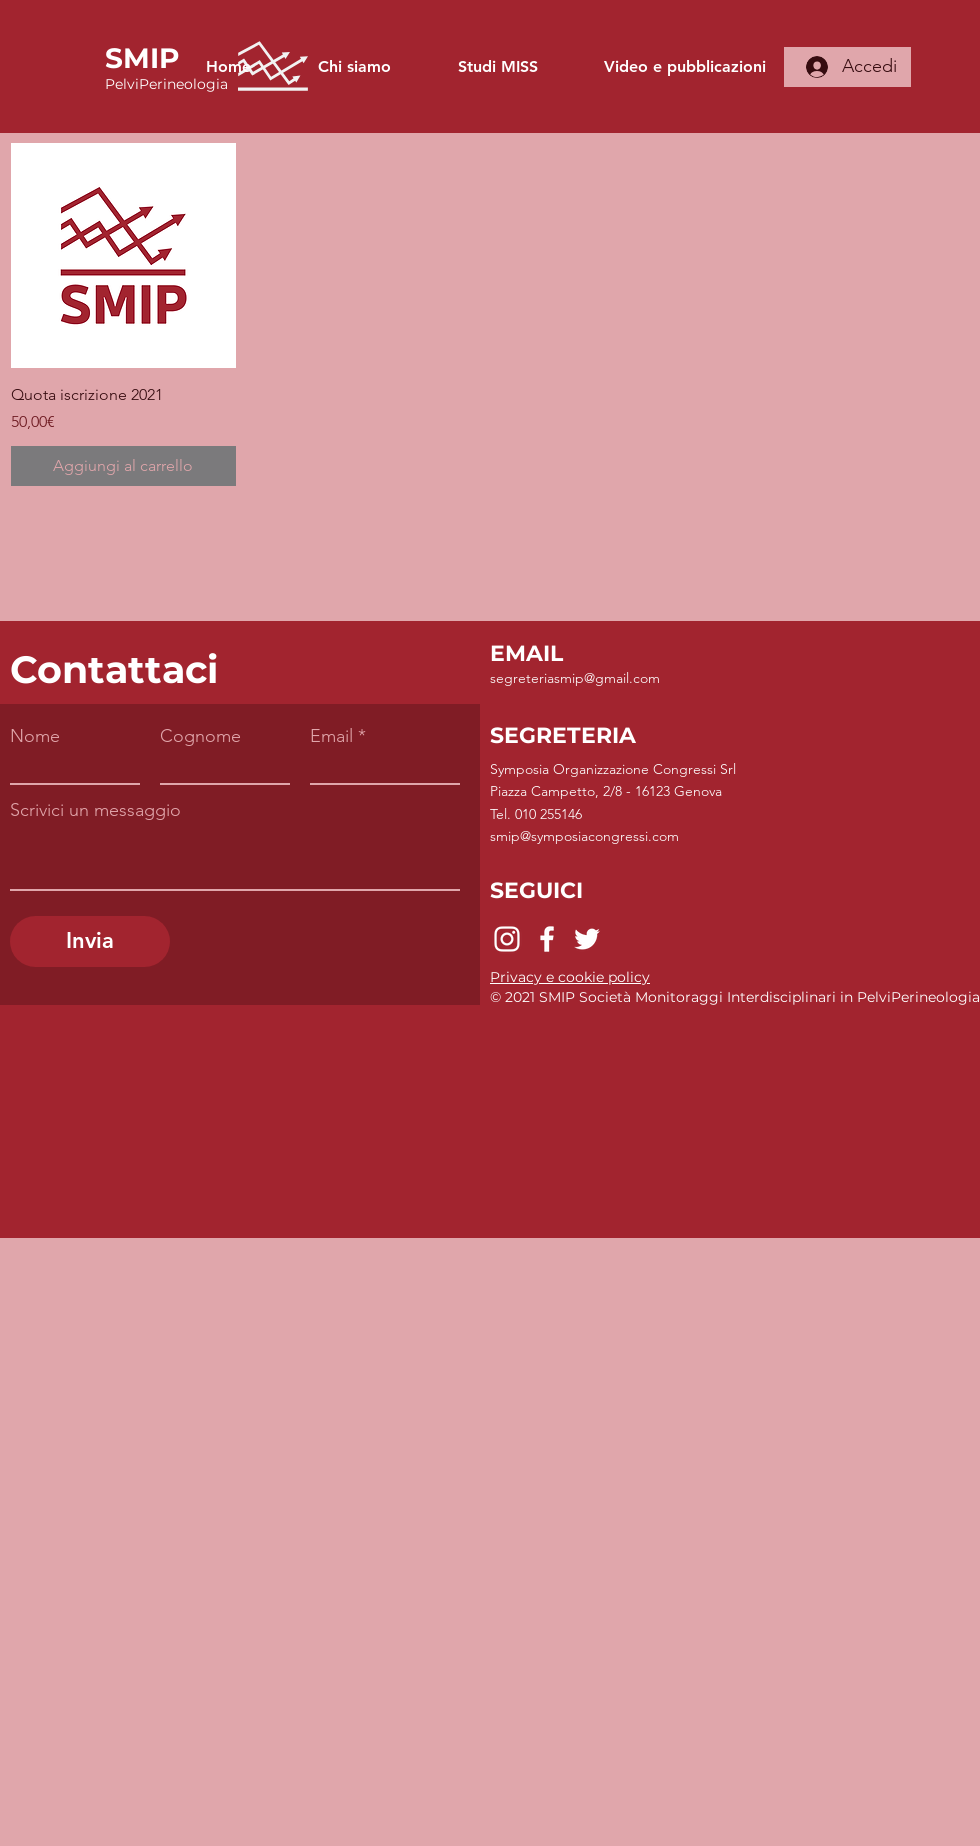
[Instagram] (507, 939)
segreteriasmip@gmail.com (575, 678)
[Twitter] (587, 939)
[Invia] (90, 941)
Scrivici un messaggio (95, 810)
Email (331, 736)
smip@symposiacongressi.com (584, 836)
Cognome (200, 736)
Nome (35, 736)
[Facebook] (547, 939)
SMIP (142, 58)
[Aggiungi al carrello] (123, 466)
